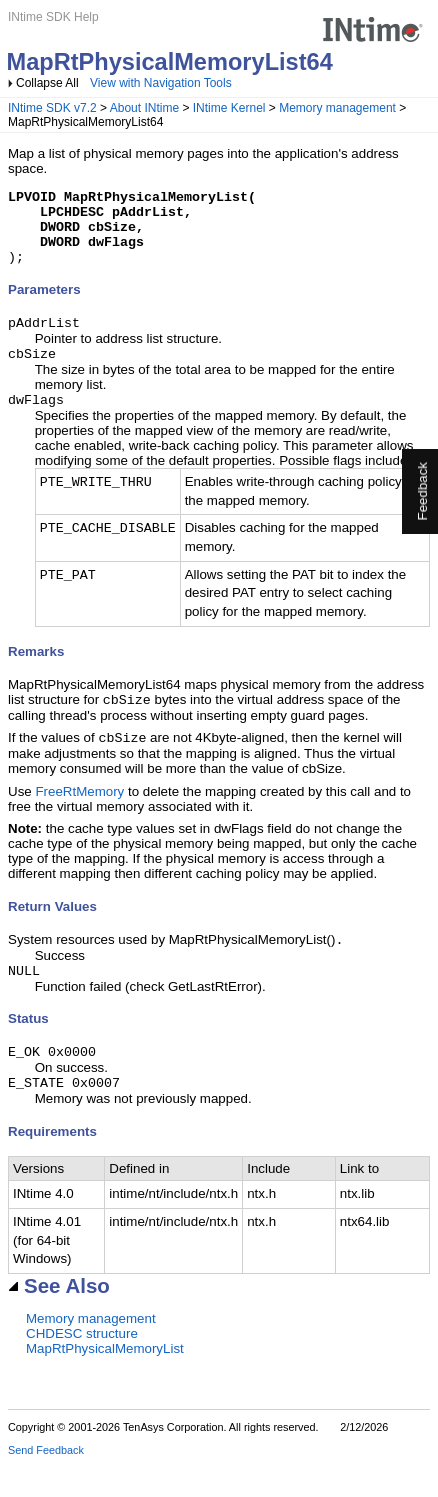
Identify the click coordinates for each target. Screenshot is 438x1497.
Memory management (337, 108)
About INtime (144, 108)
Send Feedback (46, 1483)
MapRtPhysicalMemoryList (105, 1381)
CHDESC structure (82, 1366)
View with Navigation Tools (161, 83)
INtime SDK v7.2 (52, 108)
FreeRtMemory (79, 816)
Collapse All (47, 83)
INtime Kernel (229, 108)
